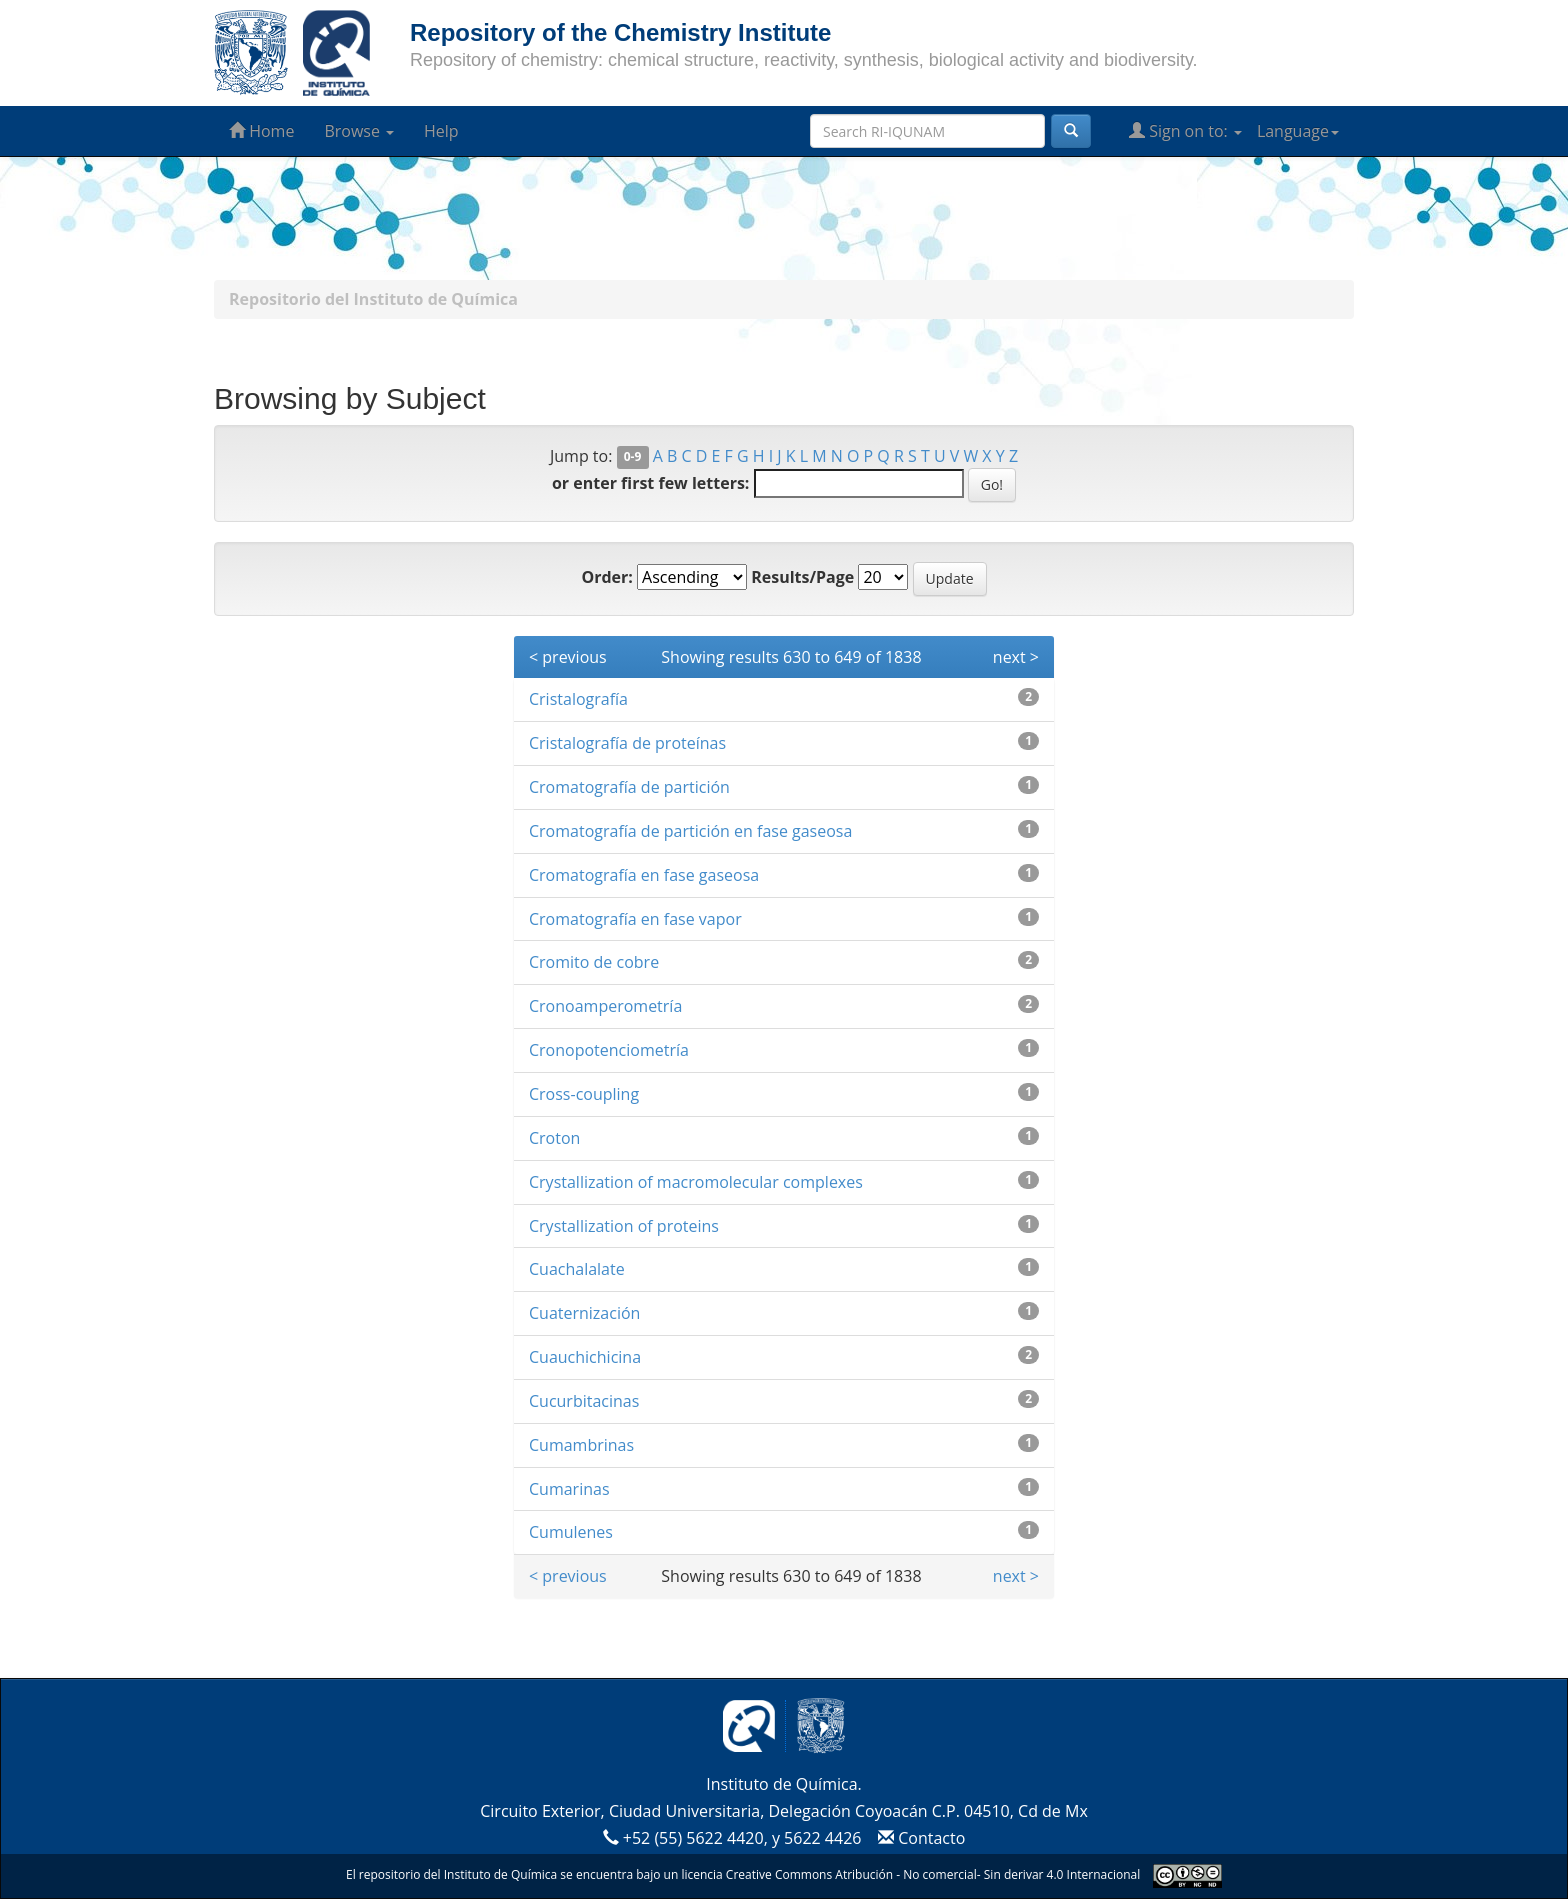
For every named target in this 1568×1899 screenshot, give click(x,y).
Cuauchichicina (585, 1357)
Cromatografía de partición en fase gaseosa (690, 831)
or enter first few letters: (650, 483)
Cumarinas (569, 1489)
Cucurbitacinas (584, 1401)
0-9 (633, 457)
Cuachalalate (577, 1269)
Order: (606, 577)
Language (1298, 131)
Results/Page (802, 577)
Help (441, 131)
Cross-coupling (584, 1094)
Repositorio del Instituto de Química (373, 299)
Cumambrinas (581, 1445)
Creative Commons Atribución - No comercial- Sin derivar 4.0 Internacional (933, 1874)
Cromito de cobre (594, 962)
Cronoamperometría (605, 1006)
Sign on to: (1185, 131)
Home (261, 131)
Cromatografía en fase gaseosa (644, 875)
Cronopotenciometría (609, 1050)
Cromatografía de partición (629, 787)
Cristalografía (578, 699)
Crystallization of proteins (624, 1226)
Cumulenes (571, 1532)
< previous (568, 657)
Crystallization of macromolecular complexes (696, 1182)
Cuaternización (584, 1313)
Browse (359, 131)
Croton (554, 1138)
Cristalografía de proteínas (627, 743)
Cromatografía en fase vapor (635, 919)
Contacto (919, 1838)
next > (1016, 657)
